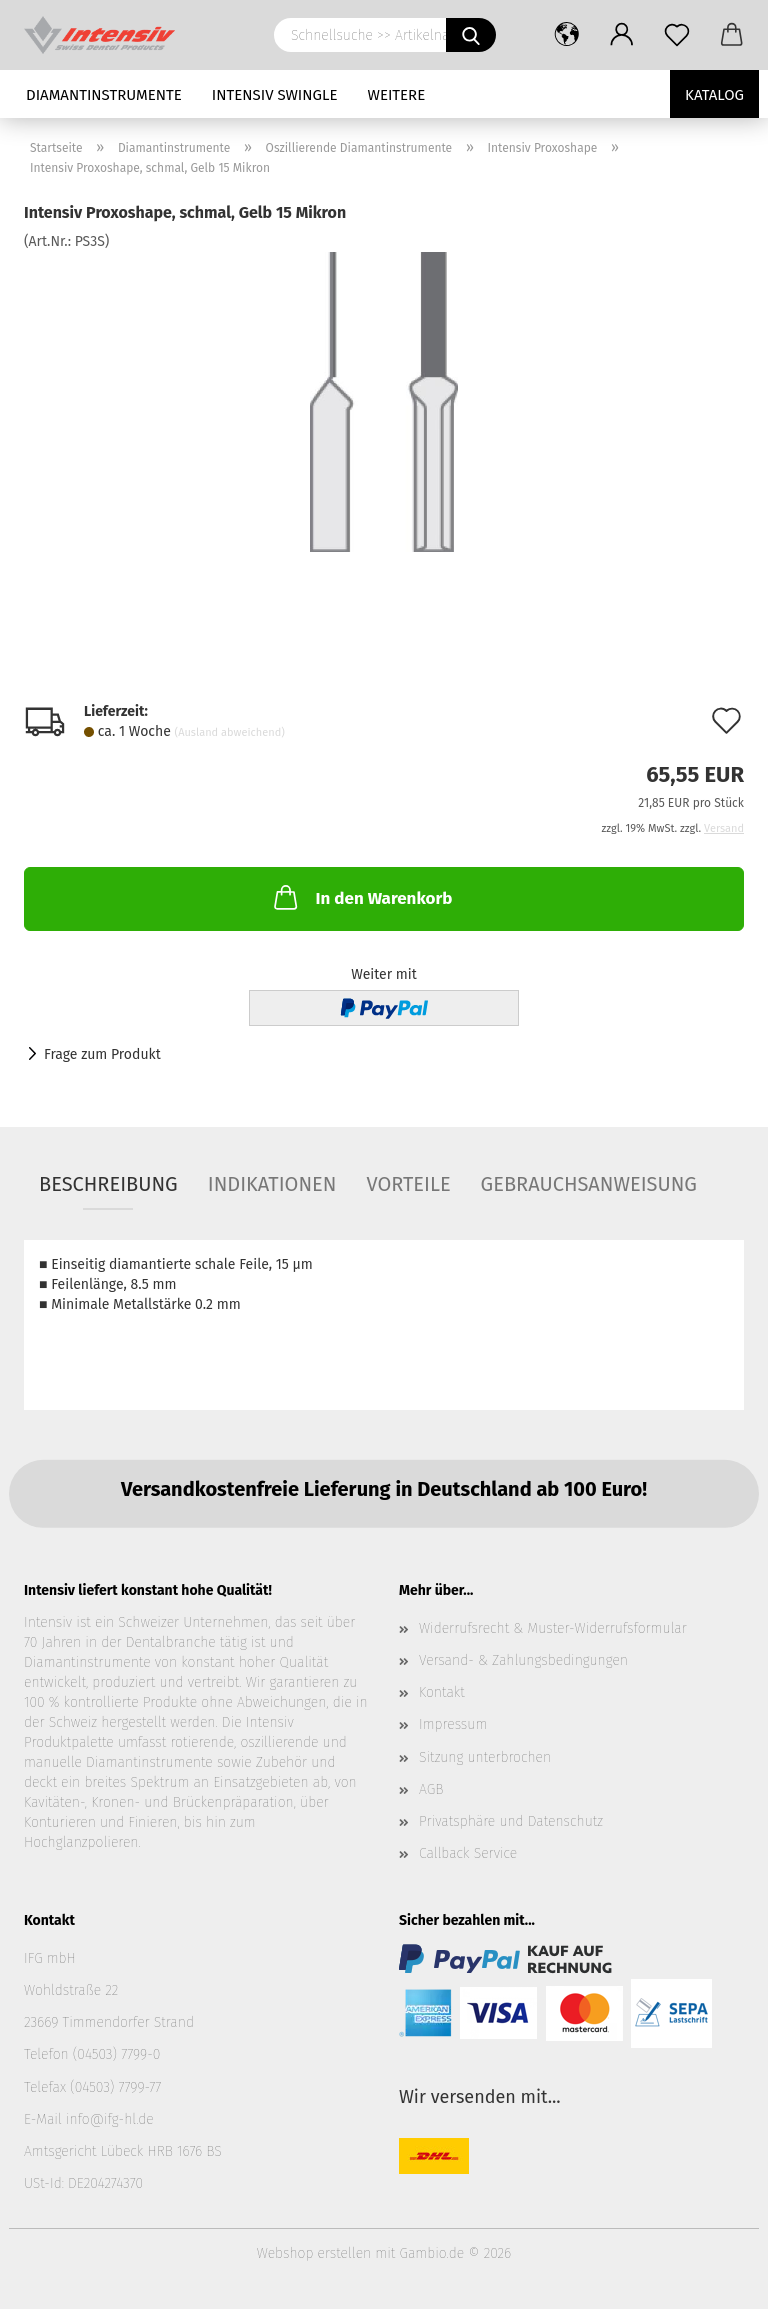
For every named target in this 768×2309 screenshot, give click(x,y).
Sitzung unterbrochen (485, 1757)
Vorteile (408, 1184)
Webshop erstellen (314, 2253)
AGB (431, 1789)
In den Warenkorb (361, 897)
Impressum (453, 1724)
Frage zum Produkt (102, 1054)
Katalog (714, 95)
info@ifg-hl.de (110, 2119)
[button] (566, 35)
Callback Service (468, 1853)
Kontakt (442, 1692)
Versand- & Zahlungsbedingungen (523, 1660)
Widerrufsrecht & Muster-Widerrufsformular (553, 1628)
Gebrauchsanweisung (589, 1184)
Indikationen (272, 1184)
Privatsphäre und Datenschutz (511, 1821)
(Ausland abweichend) (230, 732)
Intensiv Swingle (275, 95)
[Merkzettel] (676, 35)
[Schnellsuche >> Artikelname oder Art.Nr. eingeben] (471, 35)
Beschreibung (108, 1184)
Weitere (397, 95)
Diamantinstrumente (104, 95)
